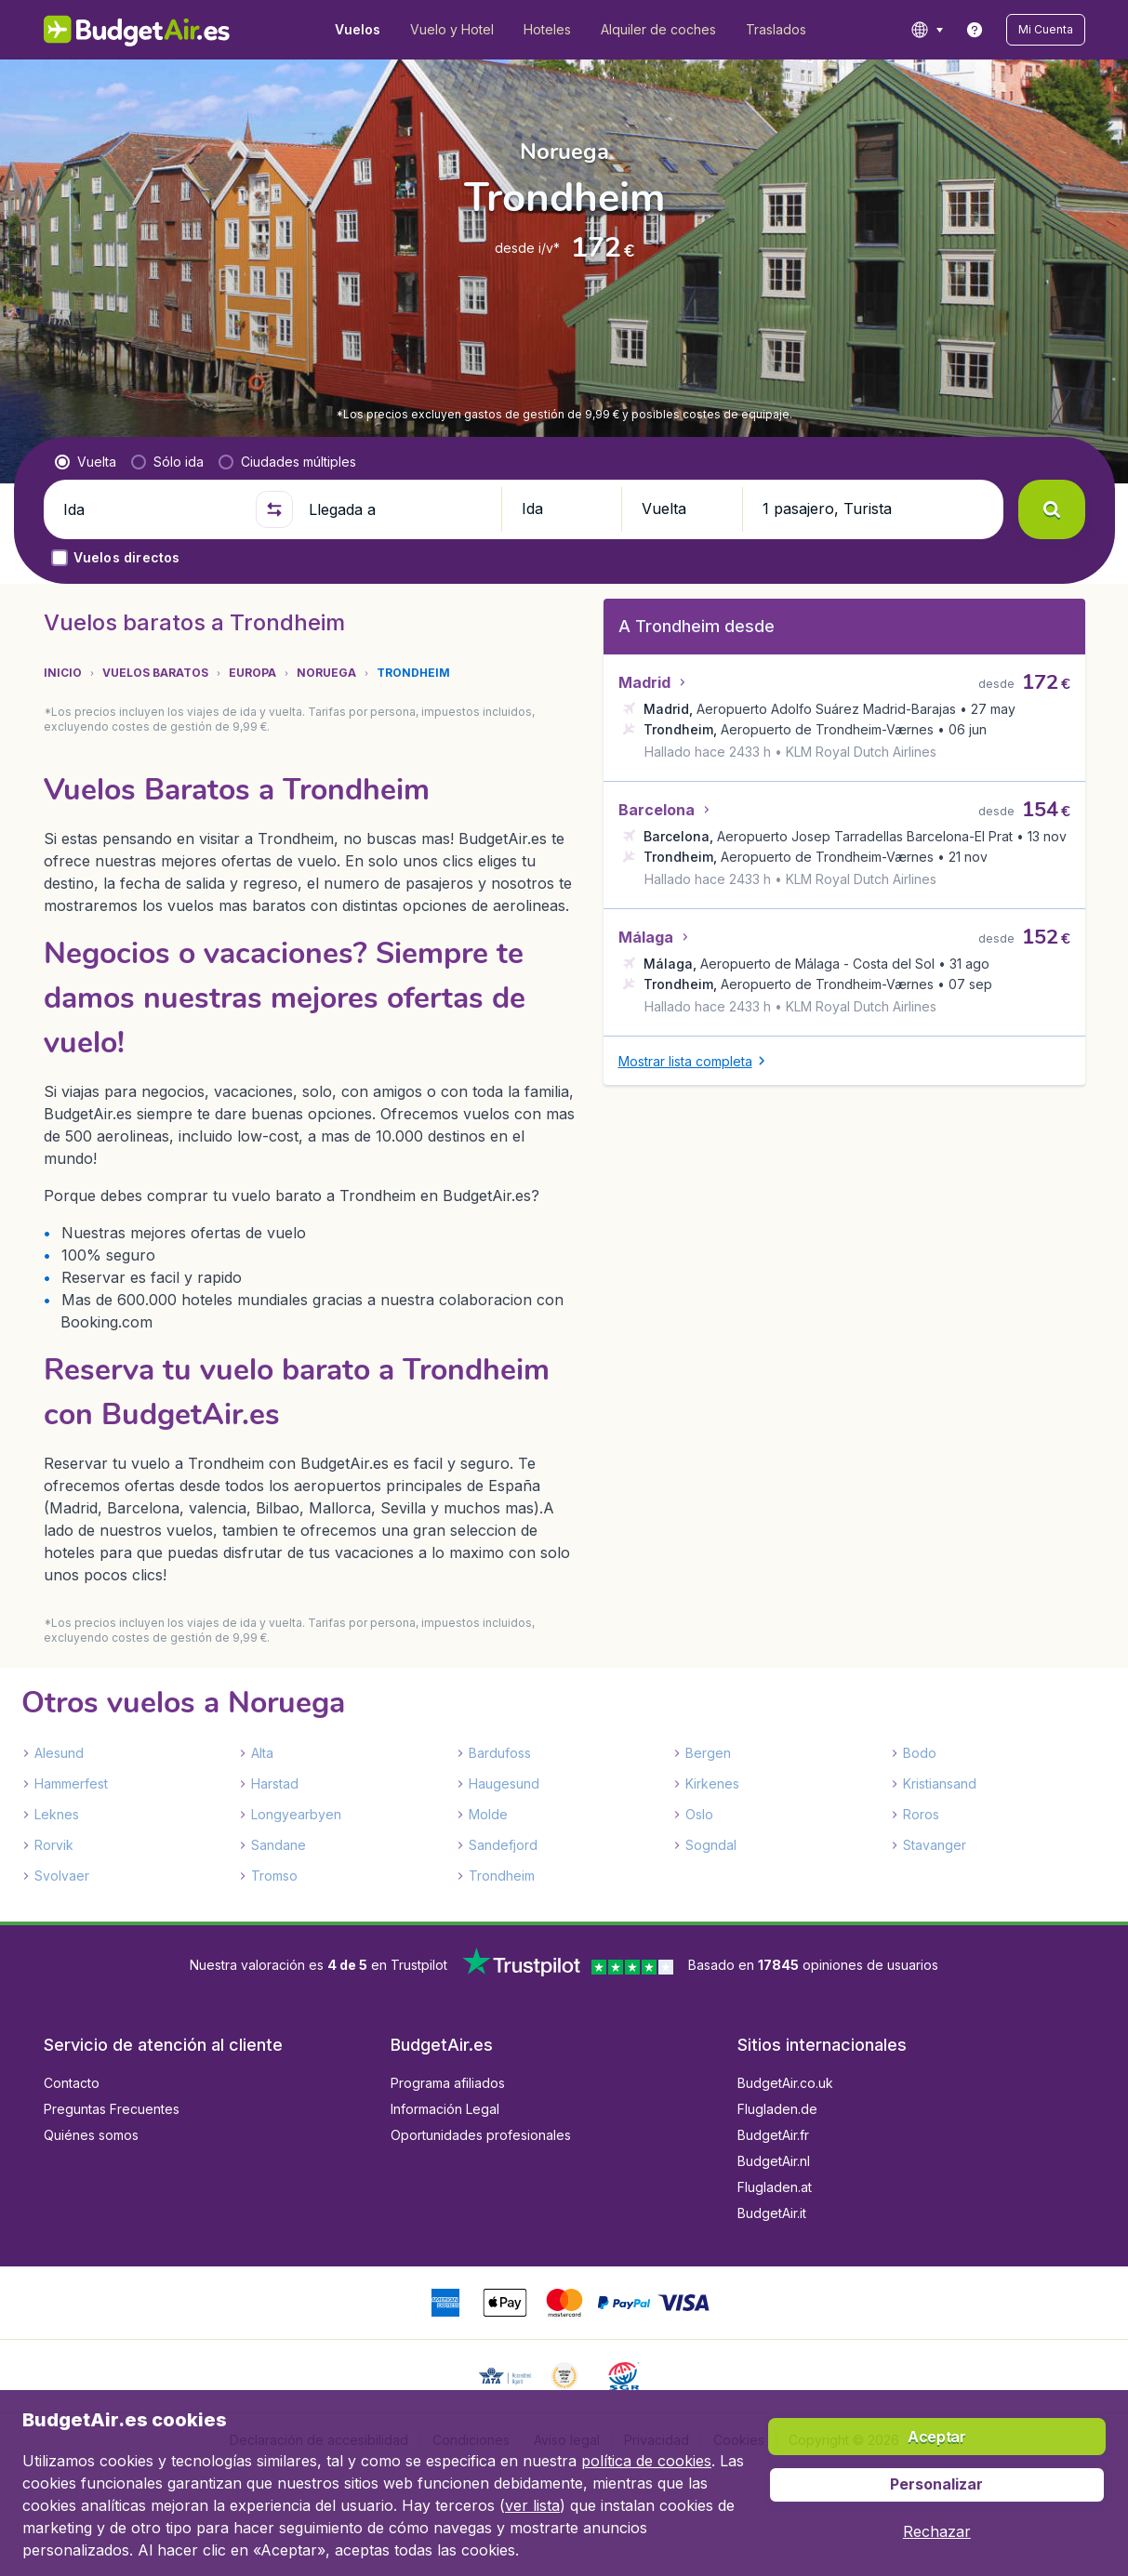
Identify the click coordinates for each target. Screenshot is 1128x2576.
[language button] (926, 29)
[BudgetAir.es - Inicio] (137, 29)
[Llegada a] (397, 509)
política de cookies (646, 2460)
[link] (974, 29)
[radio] (85, 462)
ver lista (532, 2505)
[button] (1045, 30)
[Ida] (151, 509)
